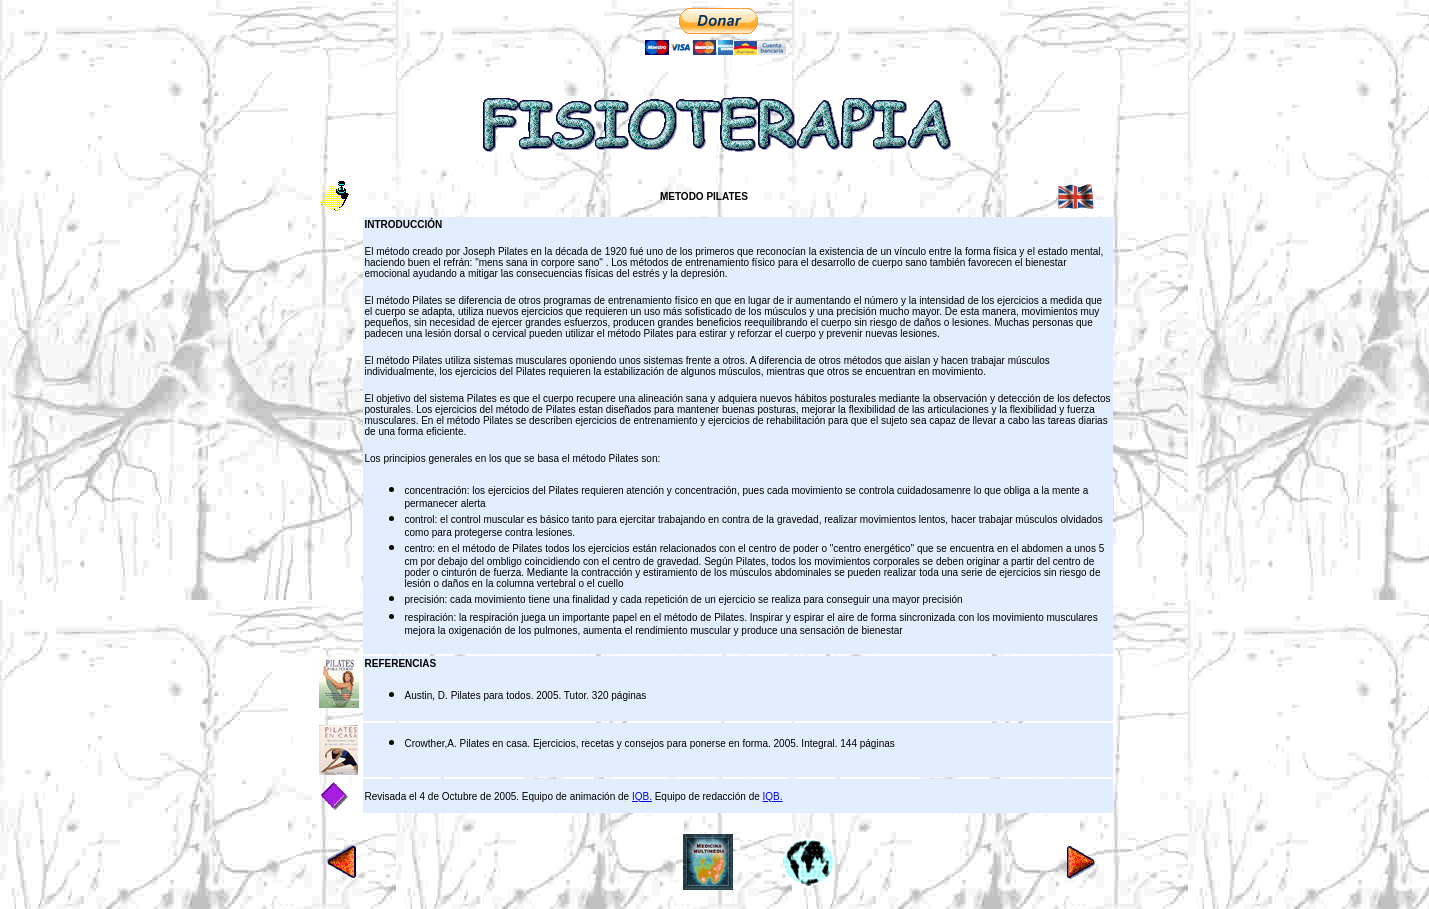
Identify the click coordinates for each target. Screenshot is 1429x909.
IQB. (642, 796)
